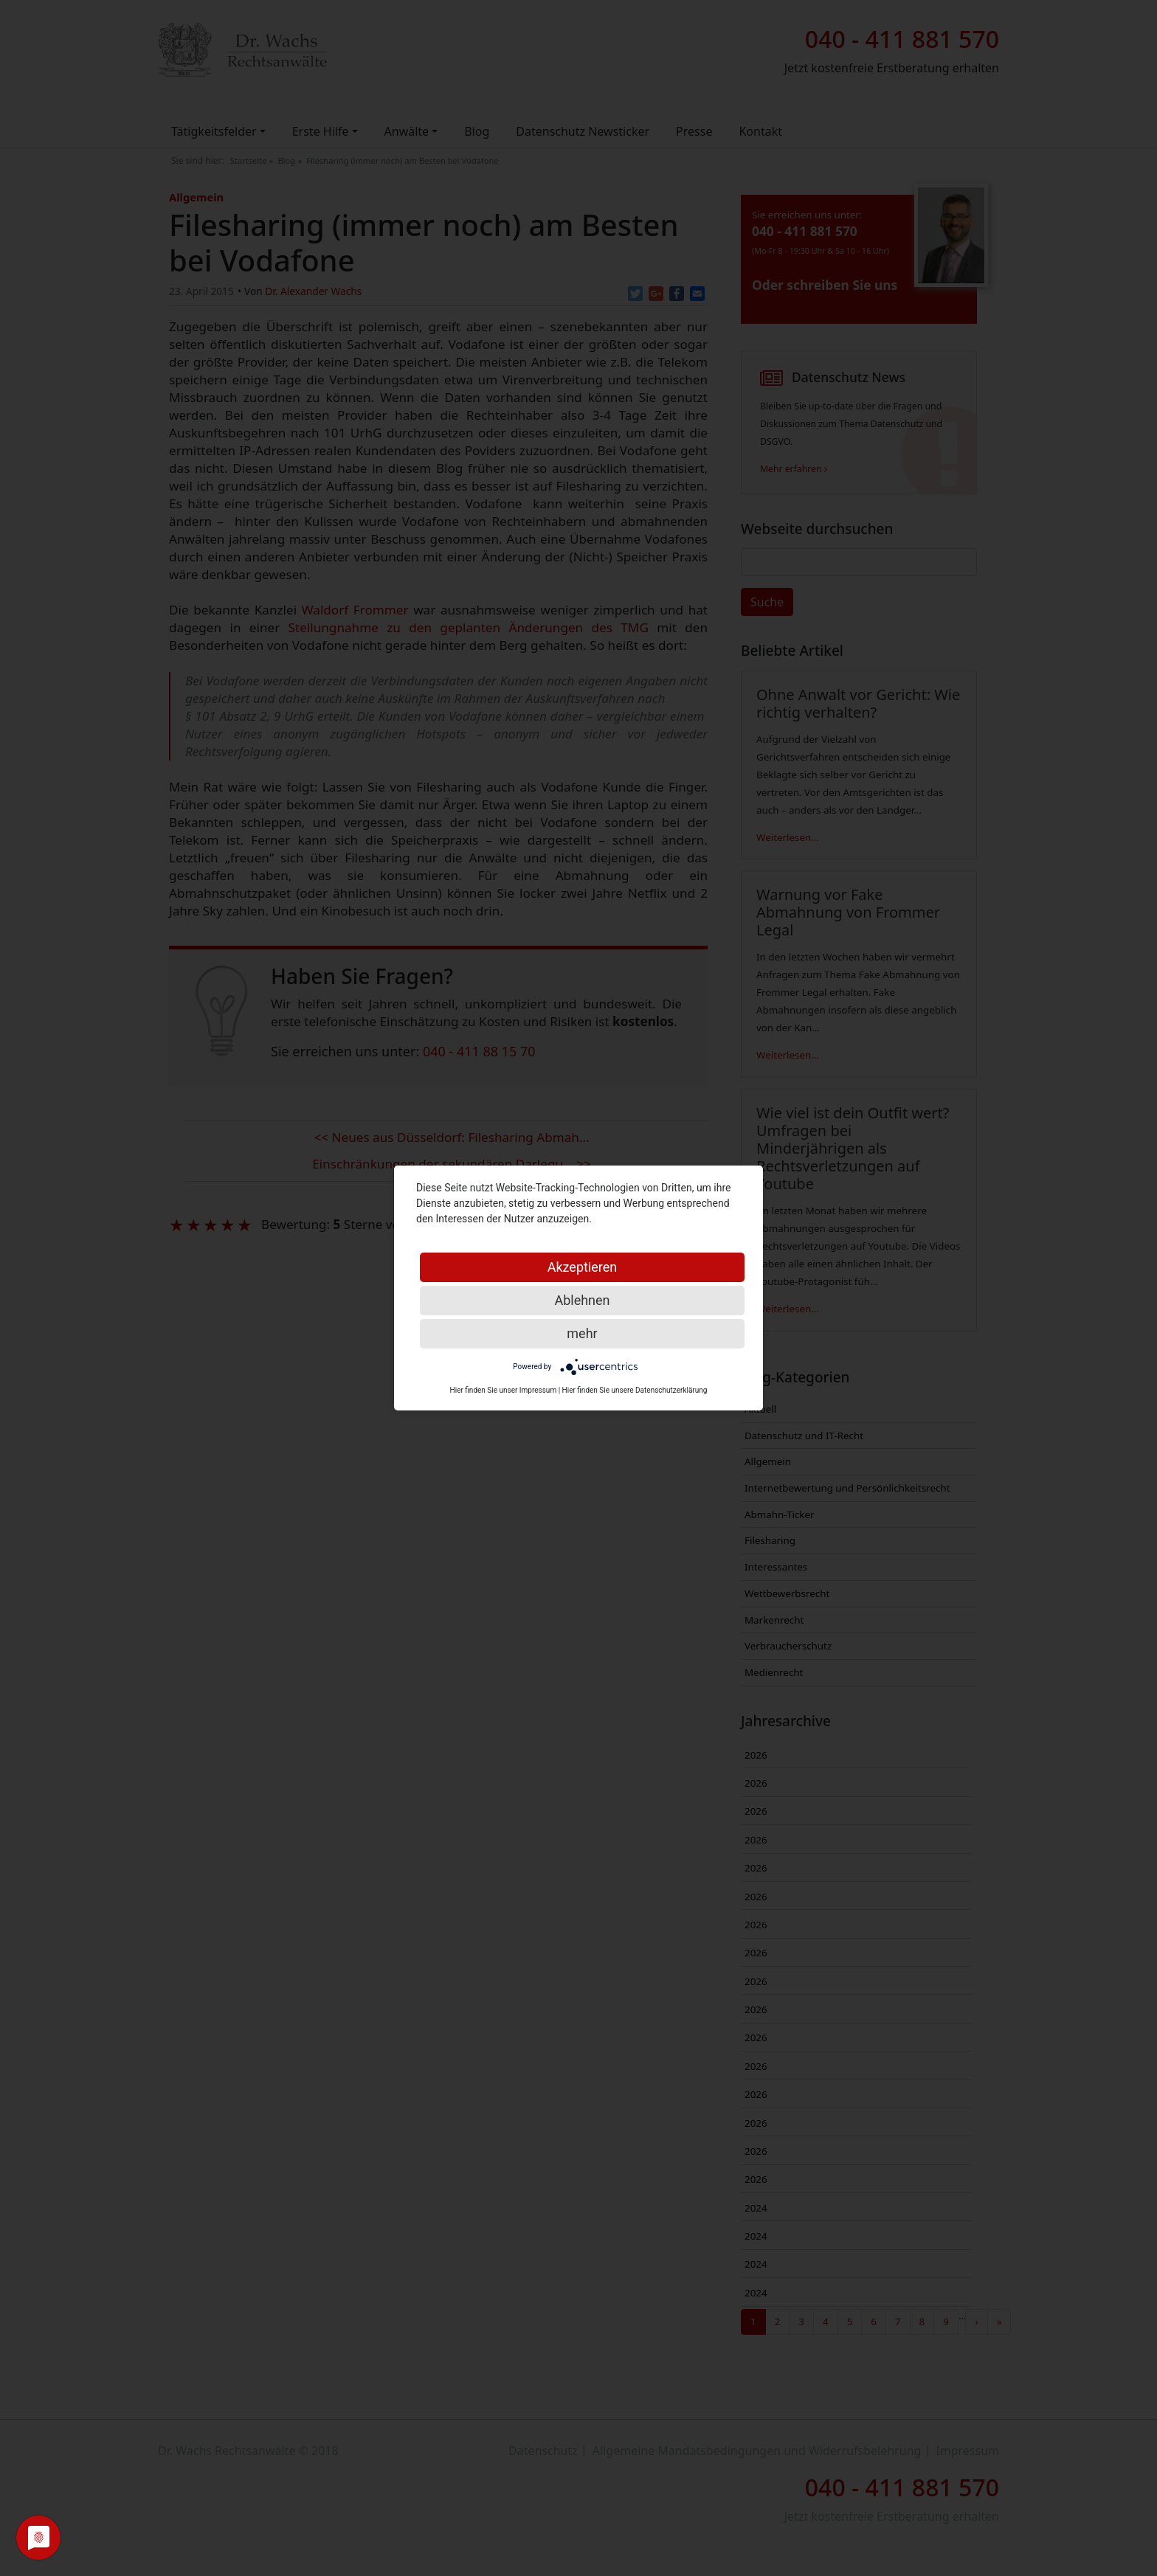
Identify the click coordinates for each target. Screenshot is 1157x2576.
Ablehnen (581, 1300)
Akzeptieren (583, 1267)
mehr (582, 1333)
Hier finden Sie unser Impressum (503, 1390)
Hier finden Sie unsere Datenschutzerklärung (635, 1390)
